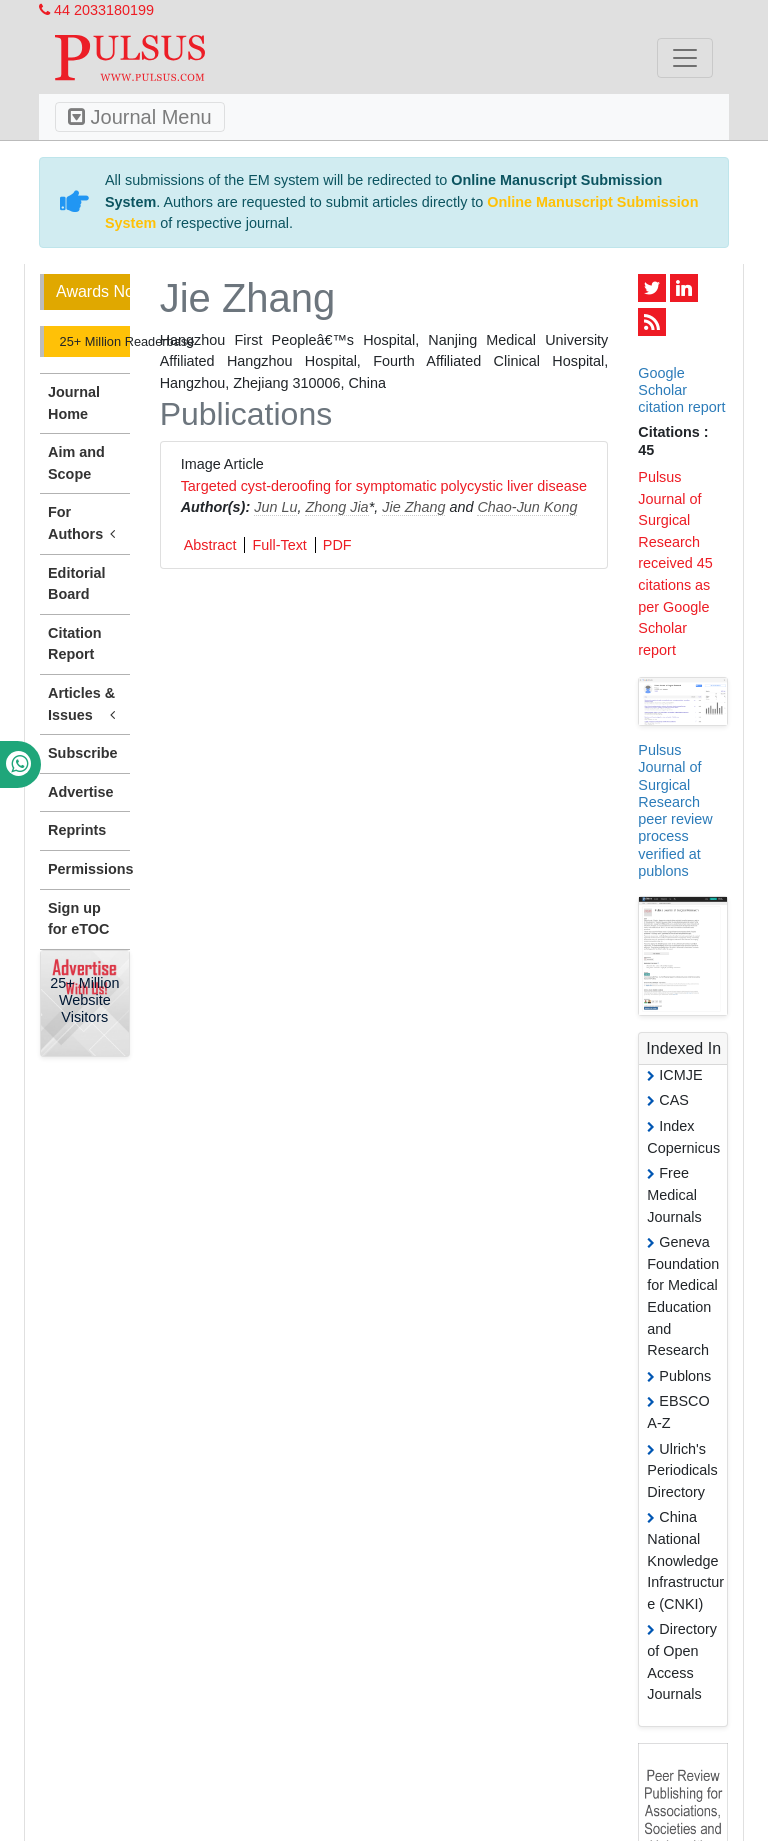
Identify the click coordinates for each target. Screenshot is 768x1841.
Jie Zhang (413, 507)
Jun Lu (275, 507)
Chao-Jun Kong (527, 507)
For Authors (85, 524)
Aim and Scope (76, 463)
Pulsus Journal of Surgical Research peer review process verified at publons (675, 810)
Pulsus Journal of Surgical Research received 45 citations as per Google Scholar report (675, 563)
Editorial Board (77, 584)
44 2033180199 (96, 10)
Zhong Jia (336, 507)
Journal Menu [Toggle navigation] (140, 117)
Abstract (210, 545)
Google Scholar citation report (681, 390)
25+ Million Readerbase (93, 341)
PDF (337, 545)
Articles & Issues (85, 705)
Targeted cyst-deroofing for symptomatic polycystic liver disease (384, 486)
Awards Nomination (93, 291)
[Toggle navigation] (685, 58)
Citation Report (75, 644)
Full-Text (279, 545)
